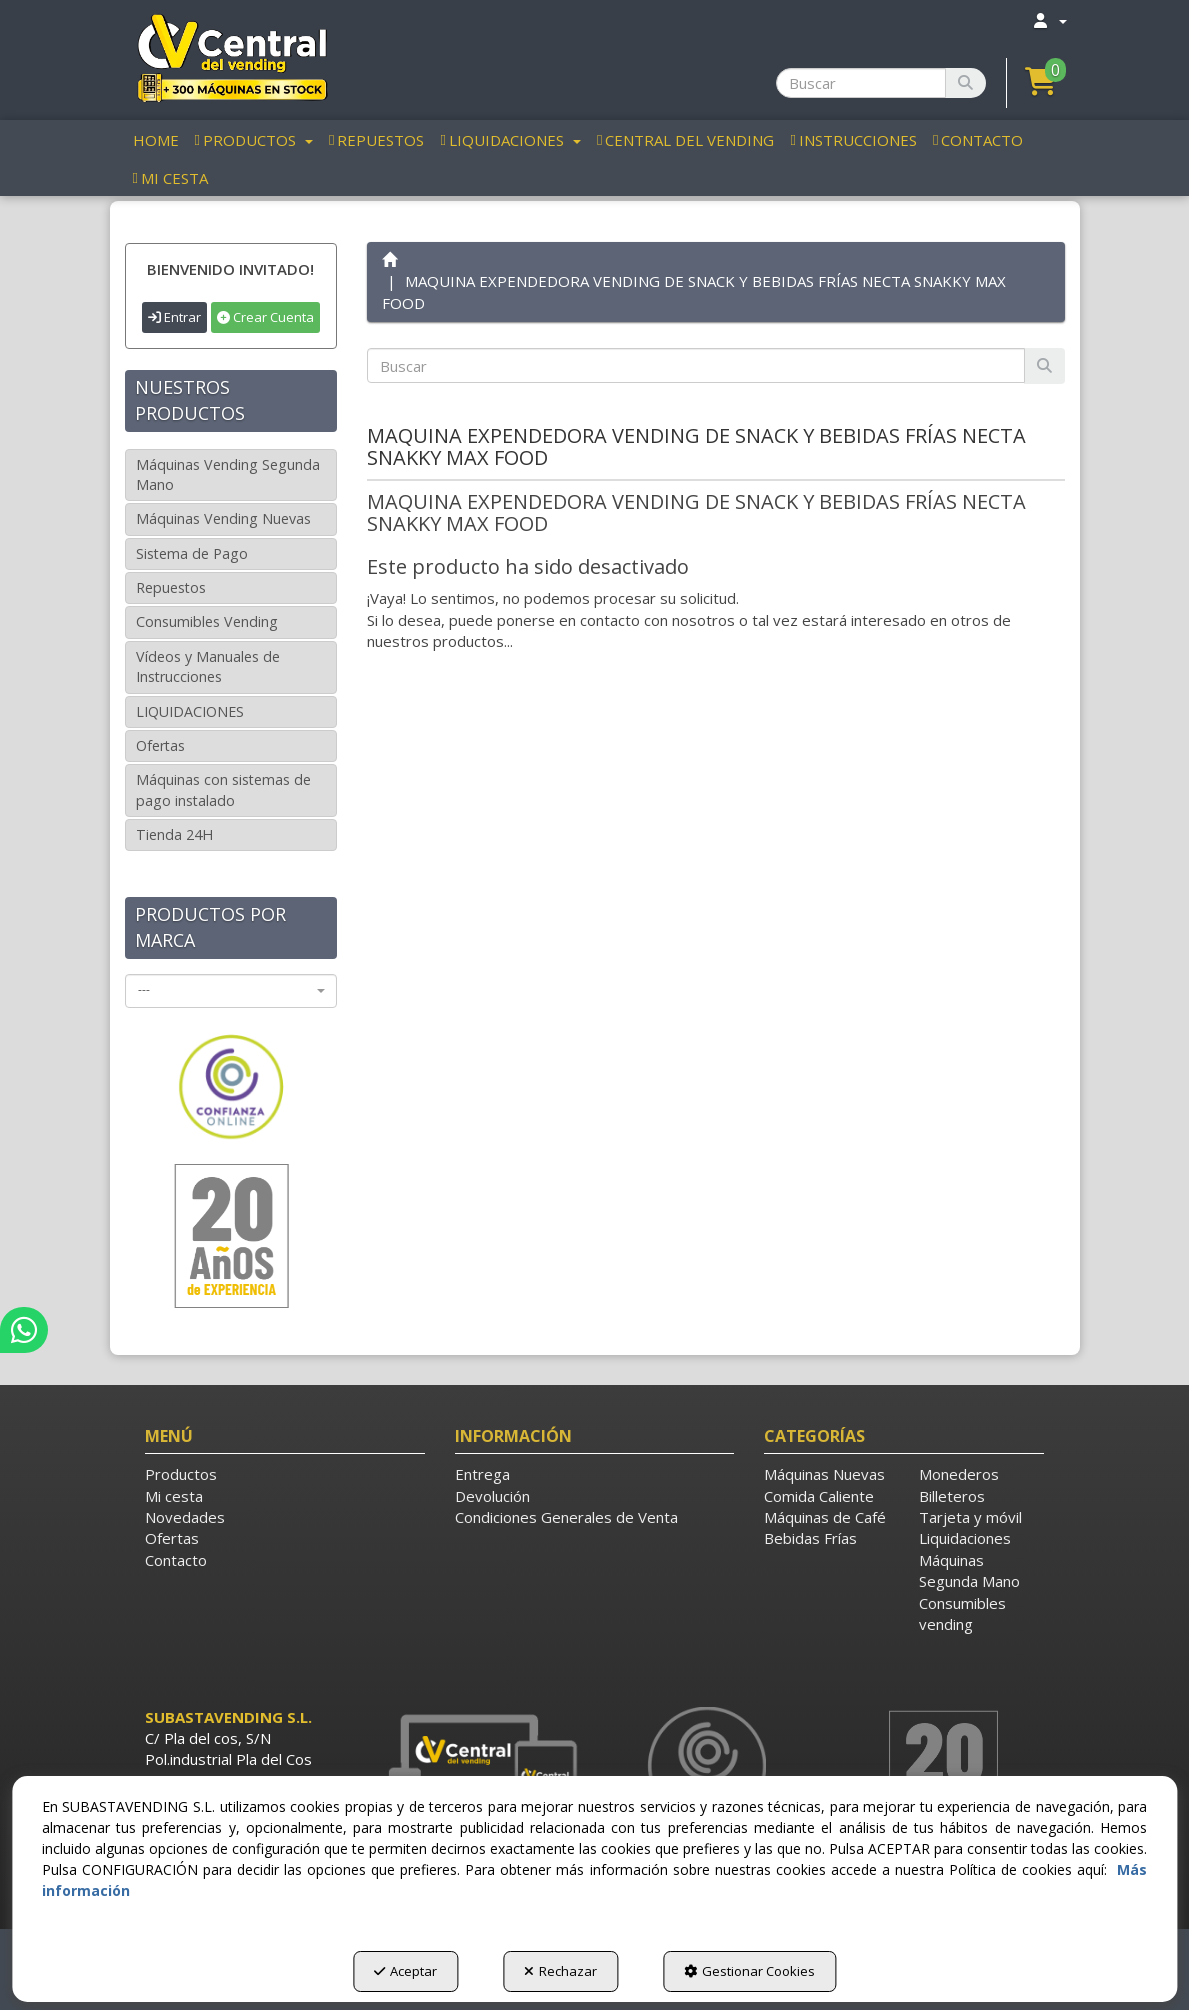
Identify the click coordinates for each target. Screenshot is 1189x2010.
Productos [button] (181, 1474)
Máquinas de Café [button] (825, 1517)
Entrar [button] (174, 317)
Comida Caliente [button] (819, 1496)
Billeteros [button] (952, 1496)
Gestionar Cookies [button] (749, 1971)
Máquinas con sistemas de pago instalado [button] (223, 789)
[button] (231, 57)
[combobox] (231, 991)
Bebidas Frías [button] (810, 1538)
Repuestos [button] (171, 587)
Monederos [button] (959, 1474)
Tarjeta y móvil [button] (970, 1517)
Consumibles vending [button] (962, 1613)
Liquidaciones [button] (965, 1538)
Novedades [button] (185, 1517)
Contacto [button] (176, 1560)
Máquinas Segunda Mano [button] (969, 1570)
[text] (696, 365)
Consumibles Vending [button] (207, 621)
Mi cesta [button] (174, 1496)
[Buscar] (965, 83)
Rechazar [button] (560, 1971)
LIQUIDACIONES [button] (190, 711)
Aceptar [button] (405, 1971)
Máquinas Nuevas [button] (824, 1474)
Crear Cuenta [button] (265, 317)
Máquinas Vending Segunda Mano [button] (228, 474)
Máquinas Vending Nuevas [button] (223, 518)
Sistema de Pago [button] (192, 553)
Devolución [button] (492, 1496)
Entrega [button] (482, 1474)
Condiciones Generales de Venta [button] (566, 1517)
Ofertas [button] (160, 745)
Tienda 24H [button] (174, 834)
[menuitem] (1049, 20)
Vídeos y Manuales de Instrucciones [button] (208, 666)
